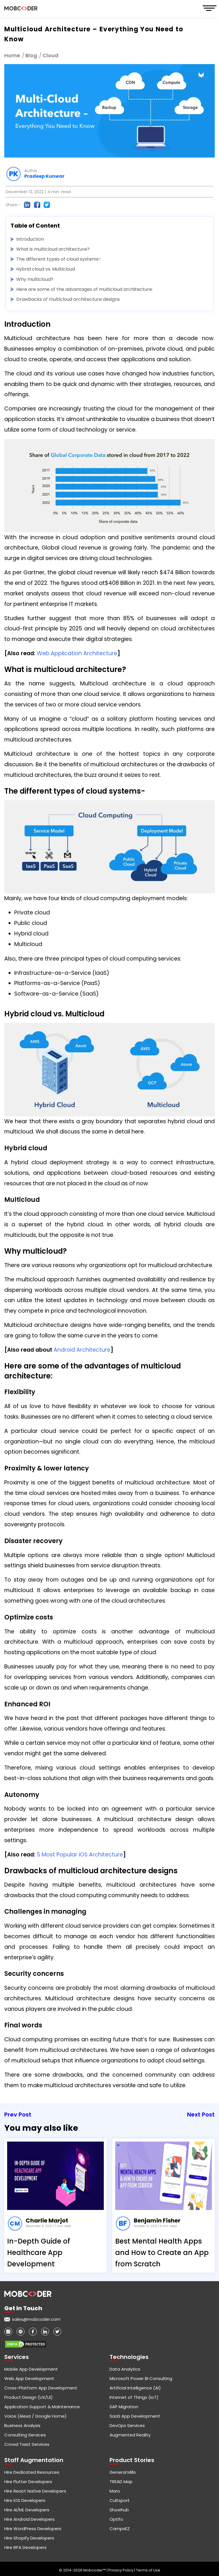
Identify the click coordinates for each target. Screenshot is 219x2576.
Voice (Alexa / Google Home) (35, 2416)
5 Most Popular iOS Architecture (80, 1854)
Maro (115, 2491)
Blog (31, 55)
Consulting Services (25, 2435)
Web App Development (29, 2378)
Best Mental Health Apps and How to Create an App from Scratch (162, 2252)
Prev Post (17, 2114)
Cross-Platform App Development (40, 2388)
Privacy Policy (121, 2570)
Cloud (50, 55)
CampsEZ (120, 2529)
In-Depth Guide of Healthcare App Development (38, 2252)
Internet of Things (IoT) (134, 2397)
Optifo (116, 2519)
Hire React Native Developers (35, 2491)
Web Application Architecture (77, 653)
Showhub (119, 2510)
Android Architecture (82, 1350)
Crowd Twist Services (26, 2444)
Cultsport (120, 2500)
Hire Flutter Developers (28, 2482)
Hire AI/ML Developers (26, 2510)
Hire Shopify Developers (29, 2538)
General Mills (123, 2472)
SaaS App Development (135, 2416)
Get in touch (23, 2308)
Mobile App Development (31, 2369)
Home (12, 55)
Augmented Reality (130, 2435)
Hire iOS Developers (24, 2500)
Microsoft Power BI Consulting (141, 2378)
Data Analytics (125, 2369)
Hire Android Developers (29, 2519)
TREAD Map (121, 2482)
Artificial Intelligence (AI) (135, 2388)
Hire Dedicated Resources (31, 2472)
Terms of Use (148, 2570)
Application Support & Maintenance (42, 2407)
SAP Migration (124, 2407)
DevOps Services (127, 2425)
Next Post (201, 2114)
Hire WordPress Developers (32, 2529)
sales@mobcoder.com (36, 2319)
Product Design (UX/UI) (28, 2397)
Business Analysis (22, 2425)
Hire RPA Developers (25, 2547)
